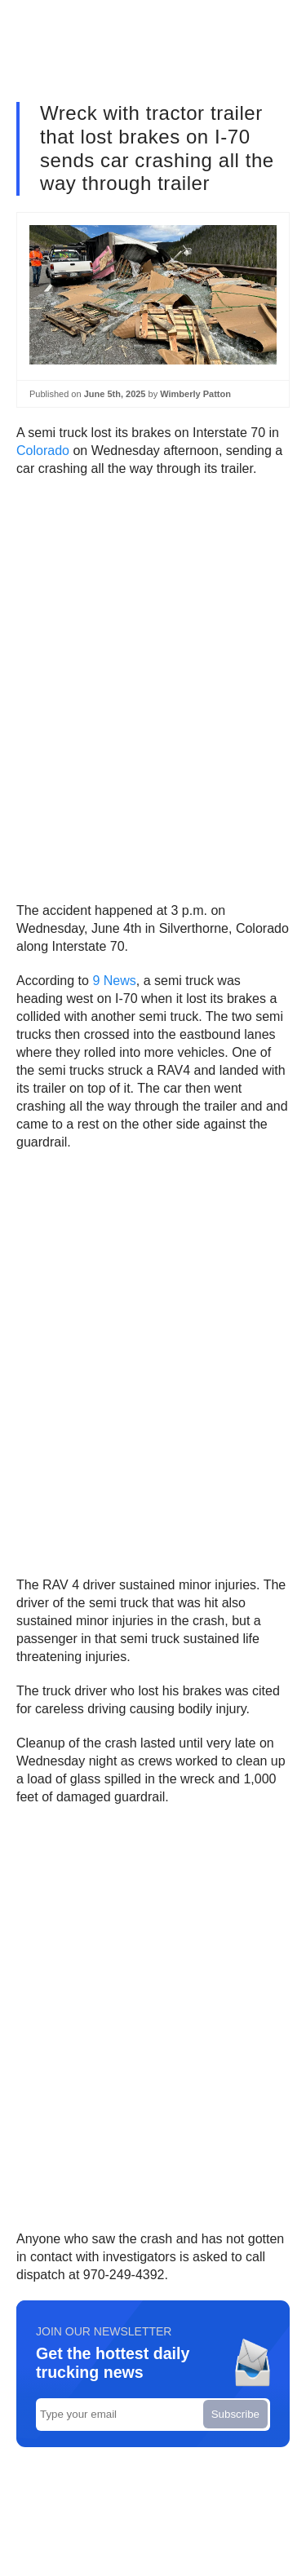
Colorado (42, 450)
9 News (113, 981)
